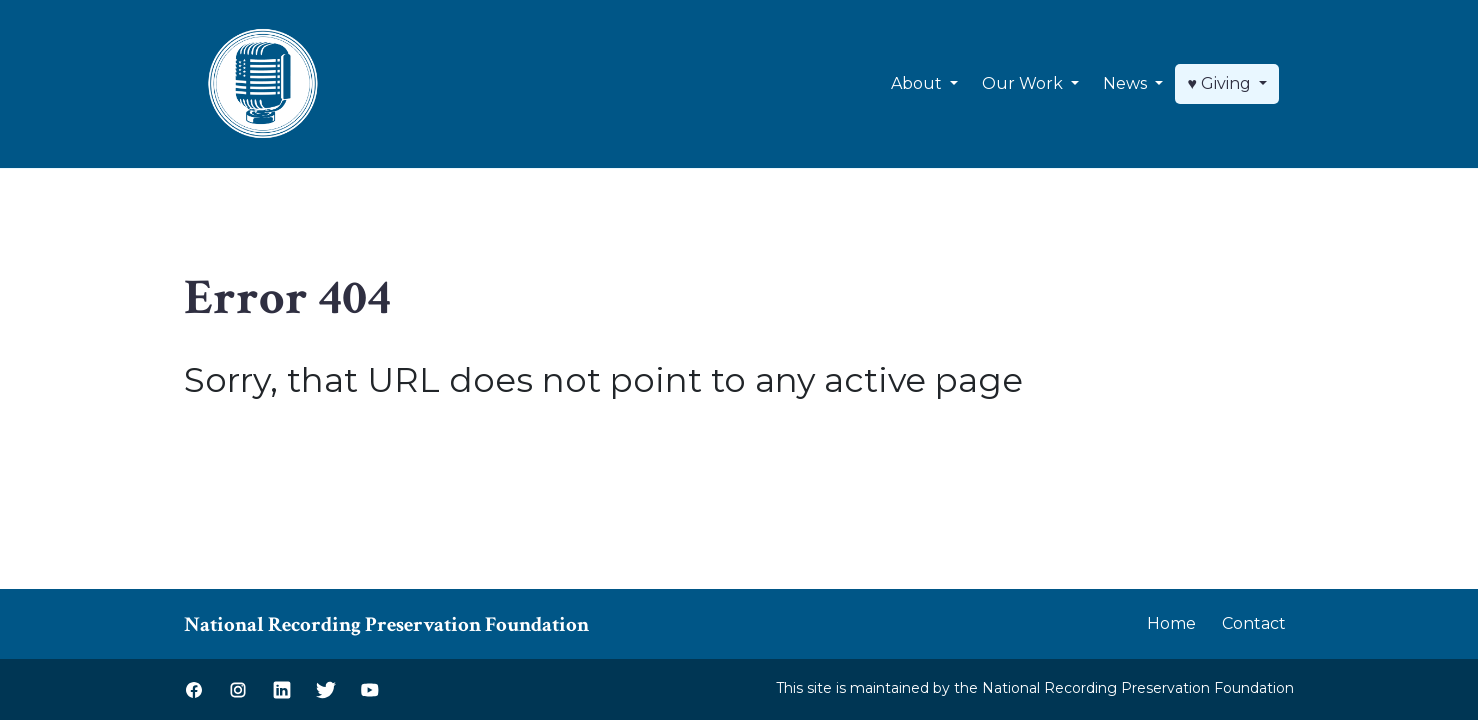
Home (1171, 623)
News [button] (1127, 83)
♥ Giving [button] (1221, 83)
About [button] (918, 83)
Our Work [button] (1024, 83)
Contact (1254, 623)
